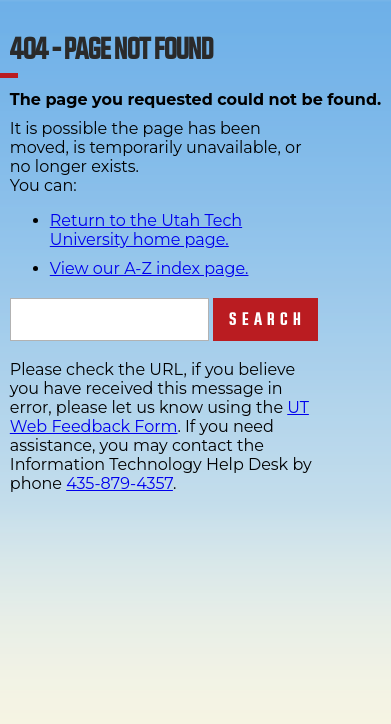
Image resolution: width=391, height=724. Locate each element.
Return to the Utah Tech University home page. (146, 230)
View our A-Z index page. (149, 268)
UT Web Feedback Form (159, 417)
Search (267, 319)
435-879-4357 (119, 483)
